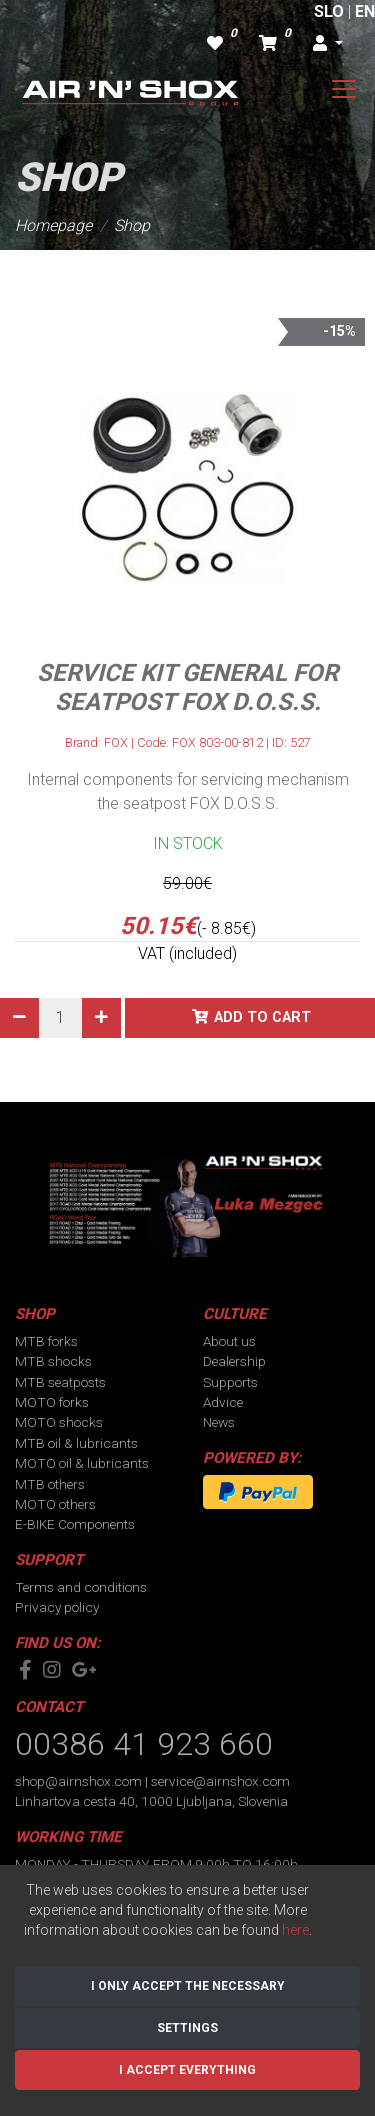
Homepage (53, 225)
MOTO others (55, 1504)
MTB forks (46, 1341)
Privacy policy (57, 1607)
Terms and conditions (81, 1587)
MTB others (50, 1484)
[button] (328, 44)
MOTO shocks (59, 1422)
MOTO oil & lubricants (82, 1463)
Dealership (234, 1361)
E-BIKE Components (75, 1524)
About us (229, 1341)
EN (365, 11)
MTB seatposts (60, 1382)
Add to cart (262, 1017)
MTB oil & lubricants (76, 1443)
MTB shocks (53, 1361)
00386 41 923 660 (144, 1744)
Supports (230, 1382)
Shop (132, 225)
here (295, 1930)
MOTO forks (52, 1402)
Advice (223, 1402)
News (219, 1422)
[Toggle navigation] (344, 89)
